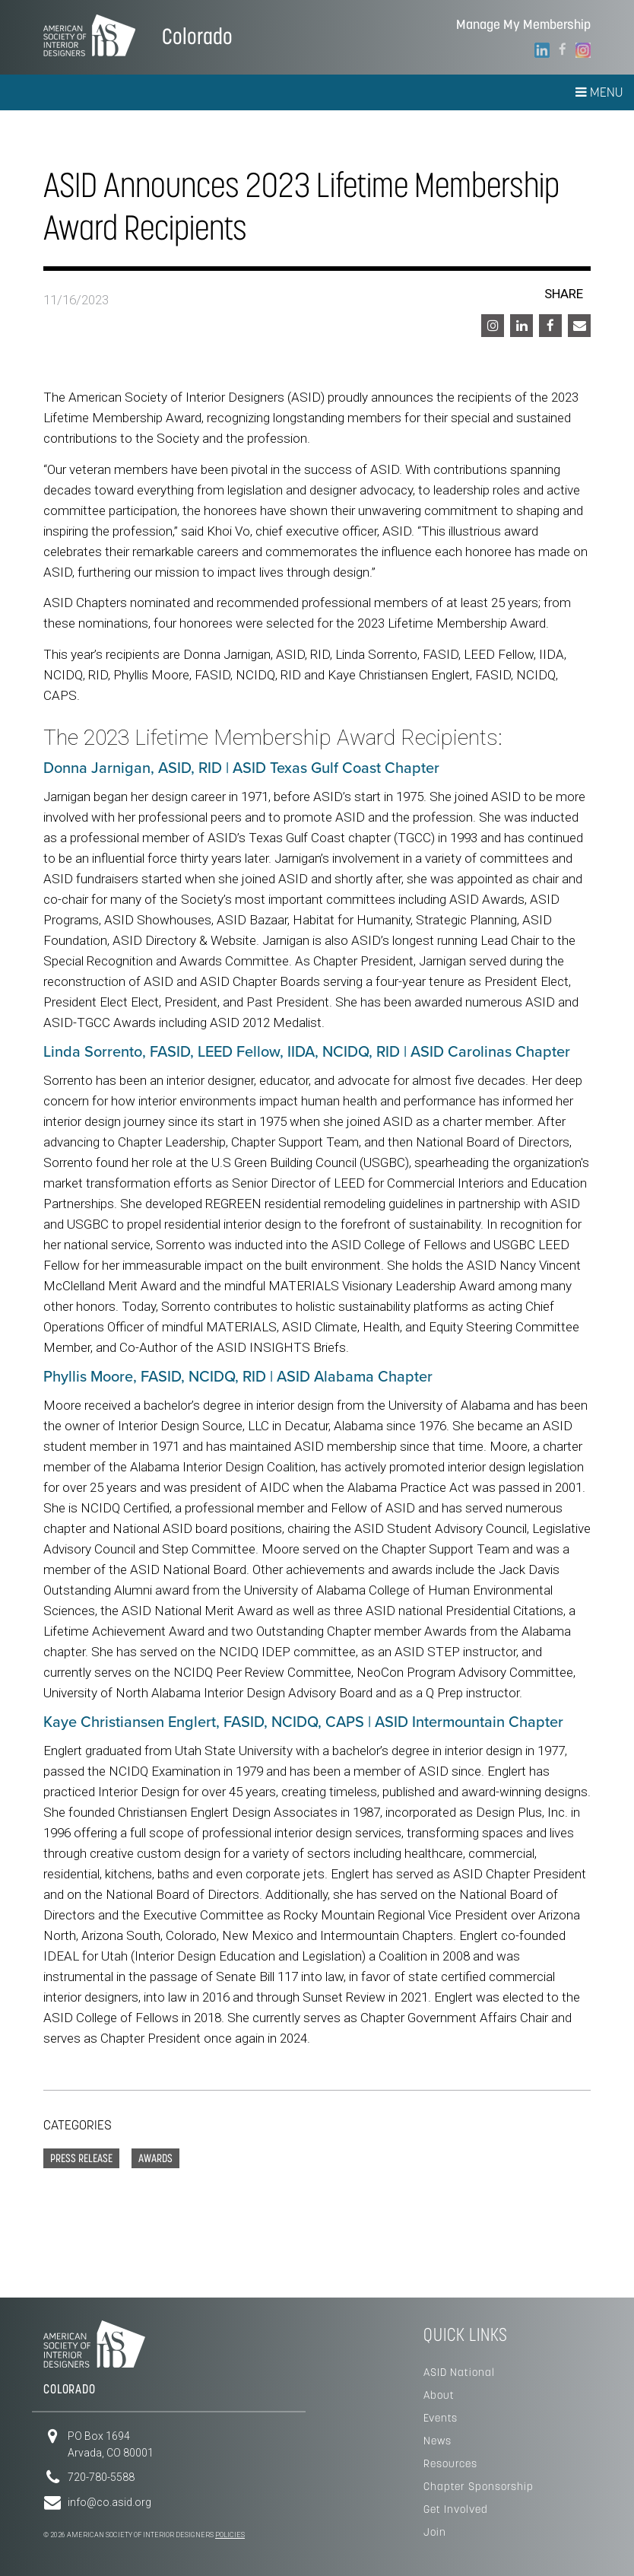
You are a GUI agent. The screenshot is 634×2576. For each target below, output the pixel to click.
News (437, 2440)
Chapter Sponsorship (478, 2486)
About (439, 2395)
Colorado (197, 36)
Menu (599, 92)
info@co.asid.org (109, 2502)
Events (440, 2418)
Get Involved (455, 2509)
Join (434, 2532)
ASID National (459, 2372)
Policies (230, 2535)
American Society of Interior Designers (89, 35)
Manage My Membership (523, 24)
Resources (450, 2463)
